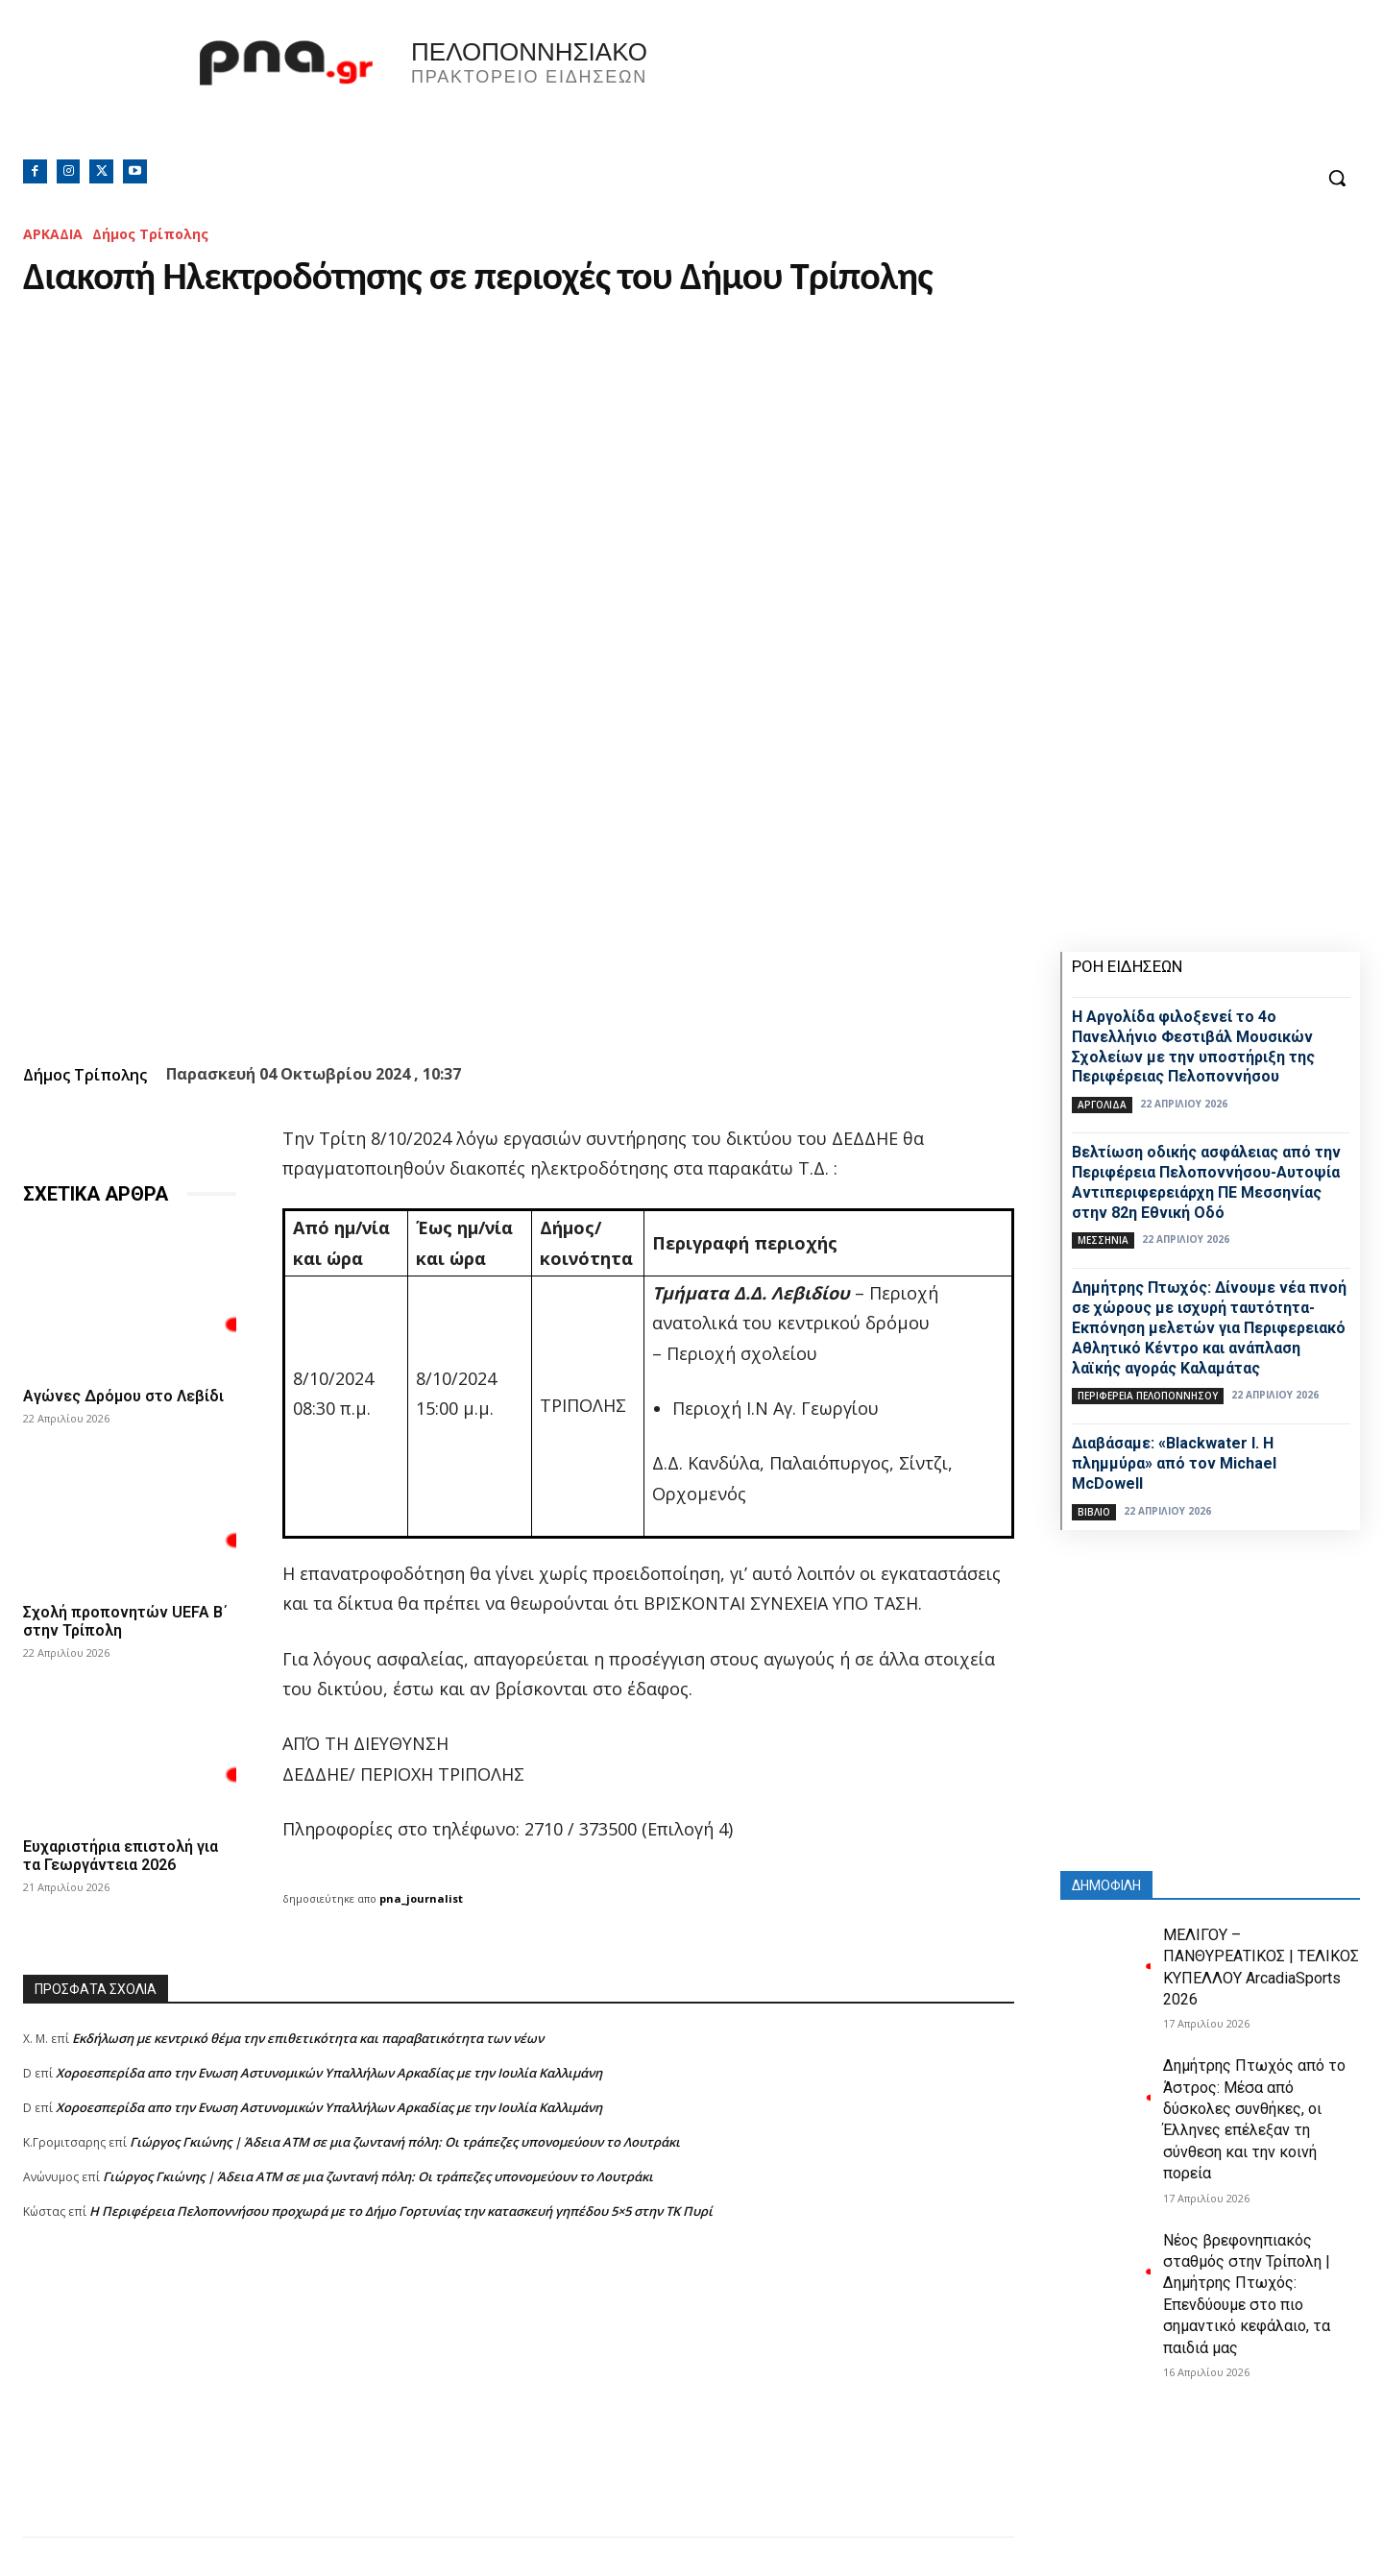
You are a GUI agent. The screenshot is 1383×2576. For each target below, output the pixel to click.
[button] (1337, 178)
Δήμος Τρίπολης (150, 234)
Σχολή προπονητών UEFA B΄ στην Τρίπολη (125, 1621)
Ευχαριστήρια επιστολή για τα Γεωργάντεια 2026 (120, 1855)
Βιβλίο (1094, 1512)
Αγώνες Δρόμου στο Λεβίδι (123, 1396)
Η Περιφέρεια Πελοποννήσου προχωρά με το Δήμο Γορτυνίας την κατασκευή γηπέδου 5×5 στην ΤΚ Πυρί (401, 2211)
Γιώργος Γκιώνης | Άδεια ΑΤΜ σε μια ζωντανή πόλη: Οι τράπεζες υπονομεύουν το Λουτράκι (405, 2142)
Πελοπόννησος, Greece (959, 91)
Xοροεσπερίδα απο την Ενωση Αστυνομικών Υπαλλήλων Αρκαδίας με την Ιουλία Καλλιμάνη (329, 2072)
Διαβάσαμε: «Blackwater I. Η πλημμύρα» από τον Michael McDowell (1174, 1463)
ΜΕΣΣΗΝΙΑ (1103, 1240)
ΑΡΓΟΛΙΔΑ (1102, 1104)
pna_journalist (421, 1898)
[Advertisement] (518, 2402)
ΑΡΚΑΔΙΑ (53, 234)
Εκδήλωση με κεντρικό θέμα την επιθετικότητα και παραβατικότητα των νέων (308, 2038)
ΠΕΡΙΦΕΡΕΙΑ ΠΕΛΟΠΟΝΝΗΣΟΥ (1148, 1395)
